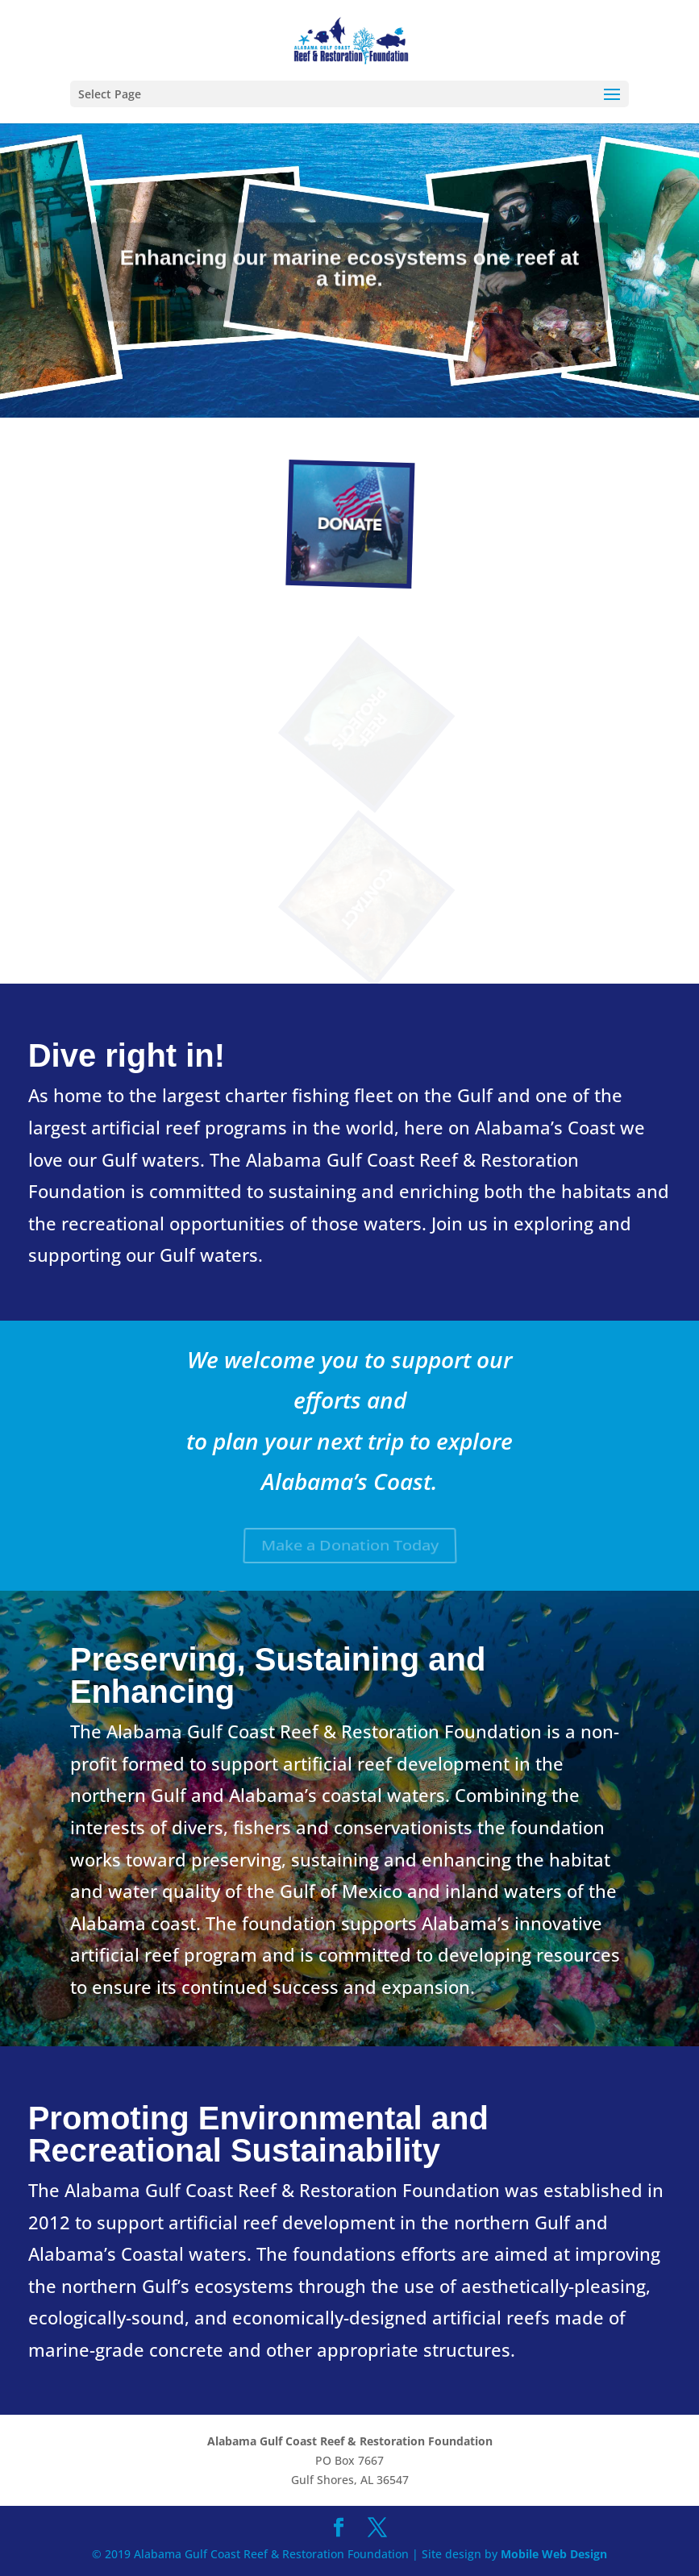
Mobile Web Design (554, 2553)
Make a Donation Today (349, 1546)
